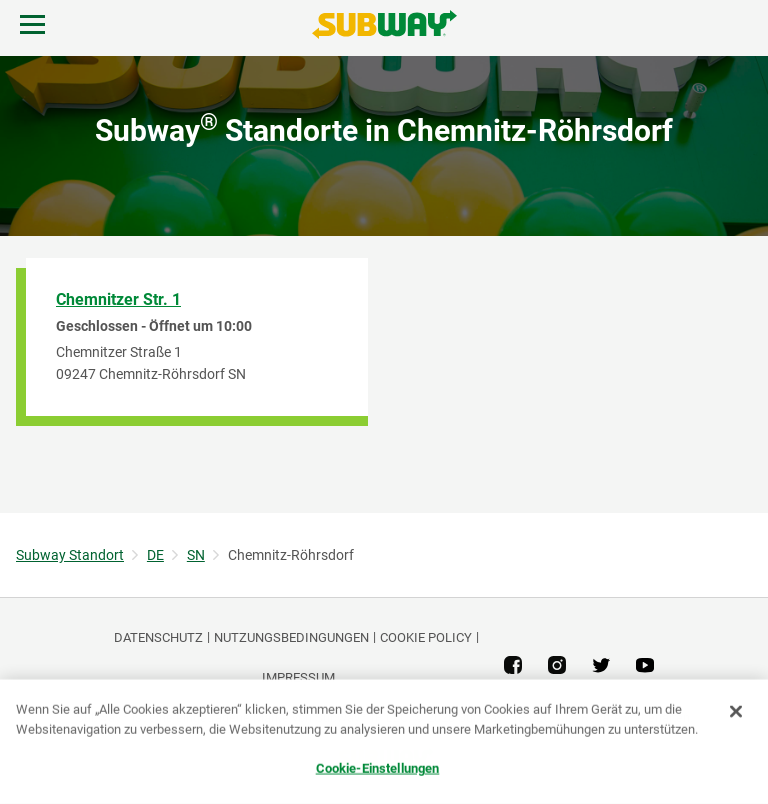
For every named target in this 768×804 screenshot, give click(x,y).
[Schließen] (736, 712)
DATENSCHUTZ (158, 637)
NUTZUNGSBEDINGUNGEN (291, 637)
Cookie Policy (426, 637)
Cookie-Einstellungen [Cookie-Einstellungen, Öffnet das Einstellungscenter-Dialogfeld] (378, 768)
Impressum (298, 677)
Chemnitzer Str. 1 (118, 299)
